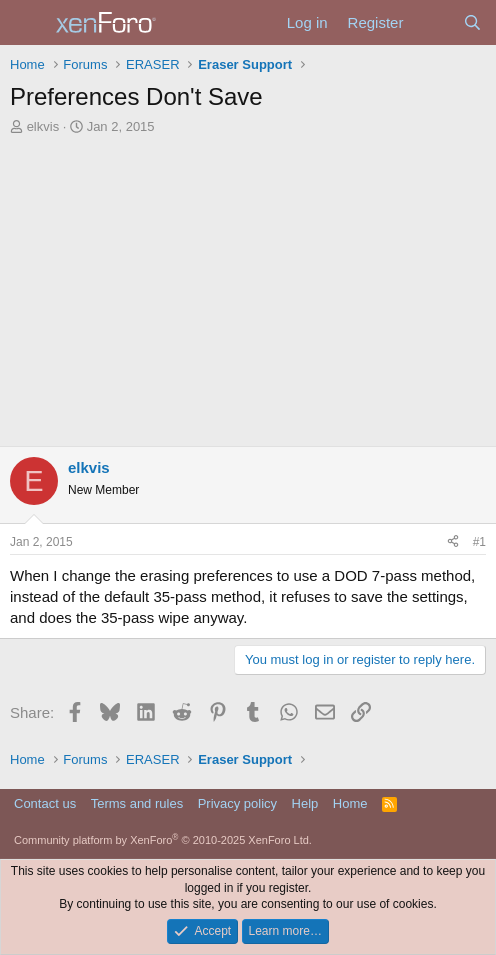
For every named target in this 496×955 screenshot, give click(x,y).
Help (305, 803)
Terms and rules (137, 803)
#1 (479, 542)
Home (350, 803)
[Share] (453, 542)
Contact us (45, 803)
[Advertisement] (248, 296)
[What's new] (432, 22)
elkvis (43, 126)
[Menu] (27, 23)
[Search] (472, 22)
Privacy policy (237, 803)
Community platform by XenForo (163, 840)
